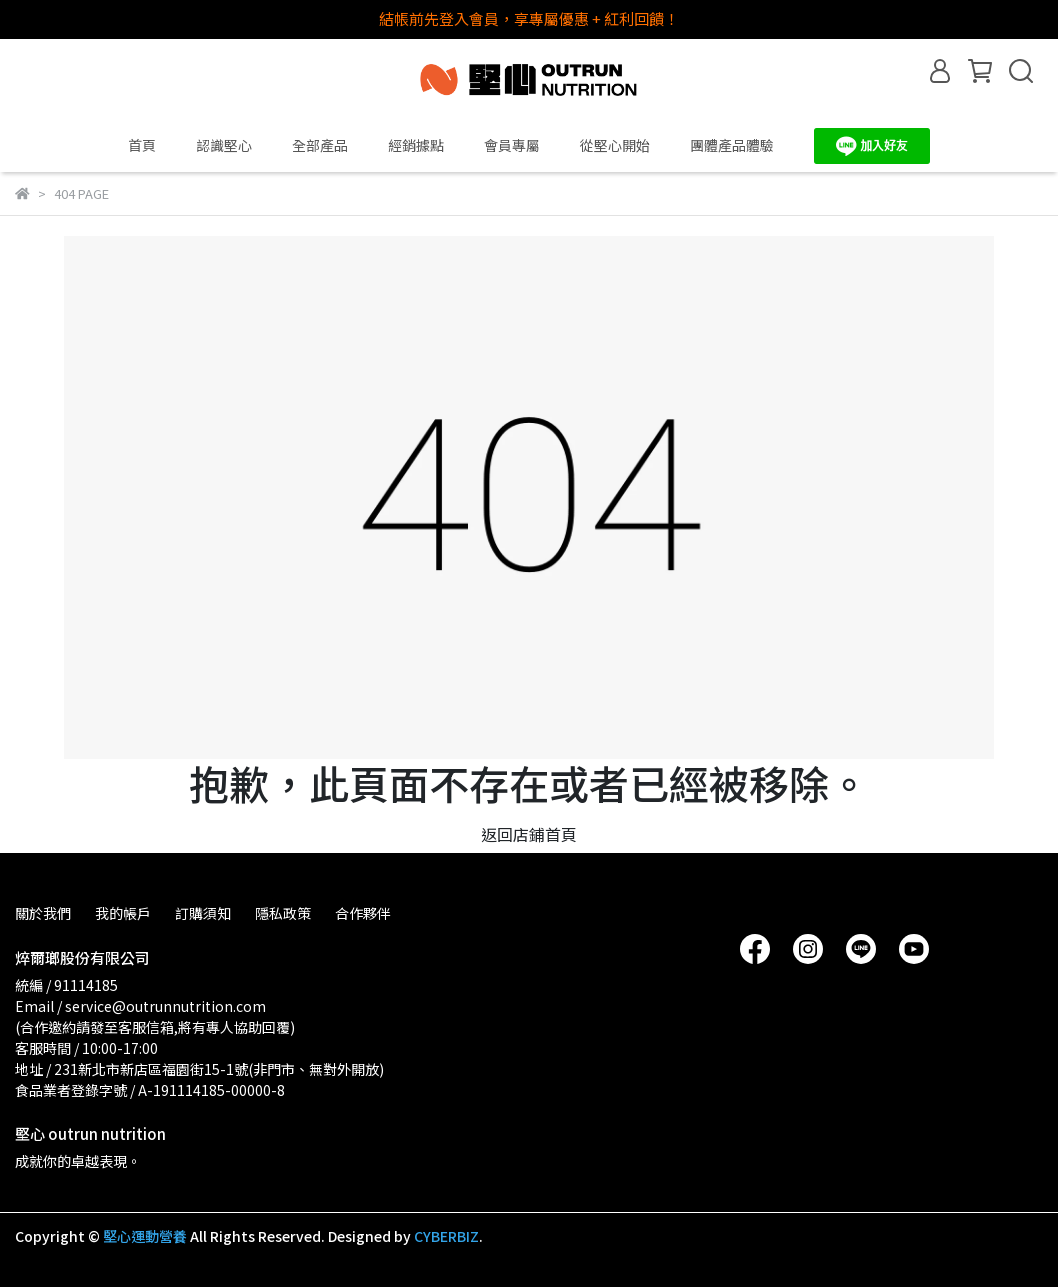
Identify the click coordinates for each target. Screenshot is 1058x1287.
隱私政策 (283, 913)
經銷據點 (416, 145)
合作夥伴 (363, 913)
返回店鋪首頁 (529, 834)
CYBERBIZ (446, 1236)
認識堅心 (224, 145)
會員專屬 (512, 145)
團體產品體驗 (732, 145)
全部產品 (320, 145)
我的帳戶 (123, 913)
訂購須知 (203, 913)
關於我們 (43, 913)
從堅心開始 (615, 145)
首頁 (142, 145)
